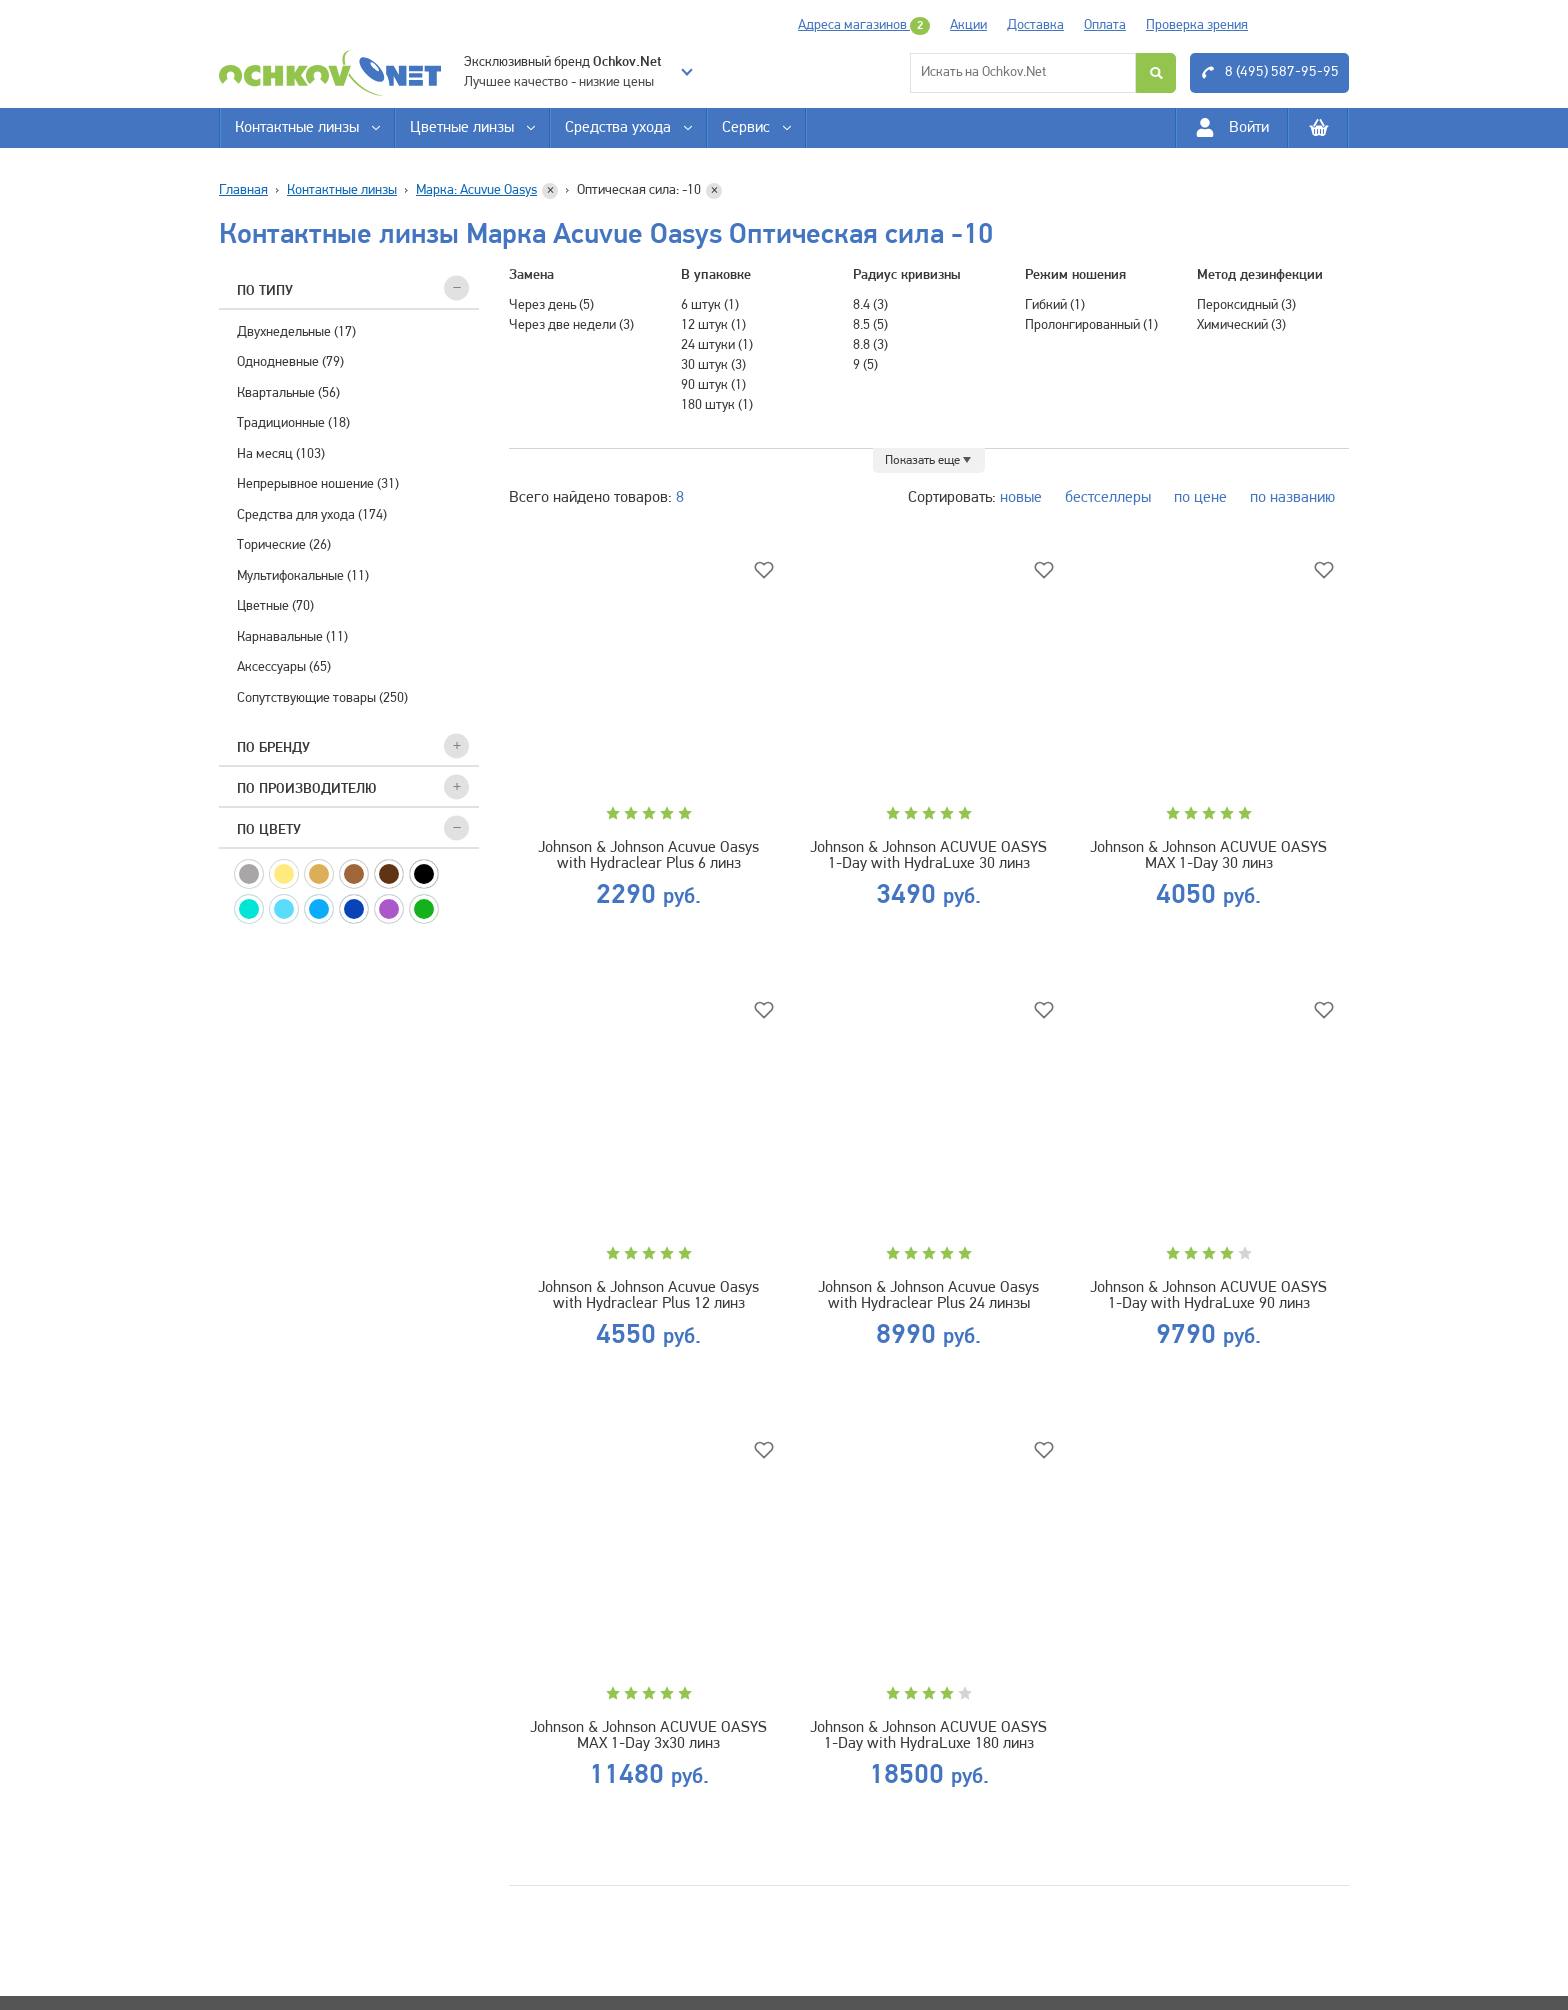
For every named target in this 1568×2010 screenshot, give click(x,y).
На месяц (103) (281, 454)
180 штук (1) (717, 405)
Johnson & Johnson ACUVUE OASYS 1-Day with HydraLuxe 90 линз (1208, 1296)
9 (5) (865, 365)
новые (1021, 498)
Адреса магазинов (864, 25)
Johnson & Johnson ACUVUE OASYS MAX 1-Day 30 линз (1208, 856)
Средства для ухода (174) (312, 515)
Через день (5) (551, 305)
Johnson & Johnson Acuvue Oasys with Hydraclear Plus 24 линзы (928, 1296)
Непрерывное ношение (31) (318, 484)
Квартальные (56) (288, 393)
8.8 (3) (870, 345)
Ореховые (354, 874)
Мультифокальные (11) (303, 576)
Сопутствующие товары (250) (322, 698)
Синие (354, 909)
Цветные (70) (275, 606)
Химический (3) (1241, 325)
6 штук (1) (710, 305)
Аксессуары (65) (284, 667)
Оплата (1105, 25)
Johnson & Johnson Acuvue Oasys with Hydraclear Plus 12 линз (648, 1296)
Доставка (1035, 25)
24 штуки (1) (717, 345)
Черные (424, 874)
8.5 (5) (870, 325)
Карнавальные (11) (292, 637)
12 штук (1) (713, 325)
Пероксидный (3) (1246, 305)
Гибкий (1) (1055, 305)
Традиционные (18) (293, 423)
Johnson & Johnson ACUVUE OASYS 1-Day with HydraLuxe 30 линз (928, 856)
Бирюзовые (249, 909)
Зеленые (424, 909)
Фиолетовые (389, 909)
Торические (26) (284, 545)
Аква (284, 909)
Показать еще (922, 460)
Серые (249, 874)
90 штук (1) (713, 385)
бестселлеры (1108, 498)
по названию (1292, 498)
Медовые (319, 874)
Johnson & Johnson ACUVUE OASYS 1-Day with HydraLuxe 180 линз (928, 1736)
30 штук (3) (713, 365)
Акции (968, 25)
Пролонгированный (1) (1091, 325)
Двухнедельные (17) (296, 332)
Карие (389, 874)
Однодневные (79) (290, 362)
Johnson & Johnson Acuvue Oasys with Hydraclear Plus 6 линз (648, 856)
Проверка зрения (1197, 25)
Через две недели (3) (571, 325)
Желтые (284, 874)
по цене (1200, 498)
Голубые (319, 909)
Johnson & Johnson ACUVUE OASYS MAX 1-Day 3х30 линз (648, 1736)
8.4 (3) (870, 305)
